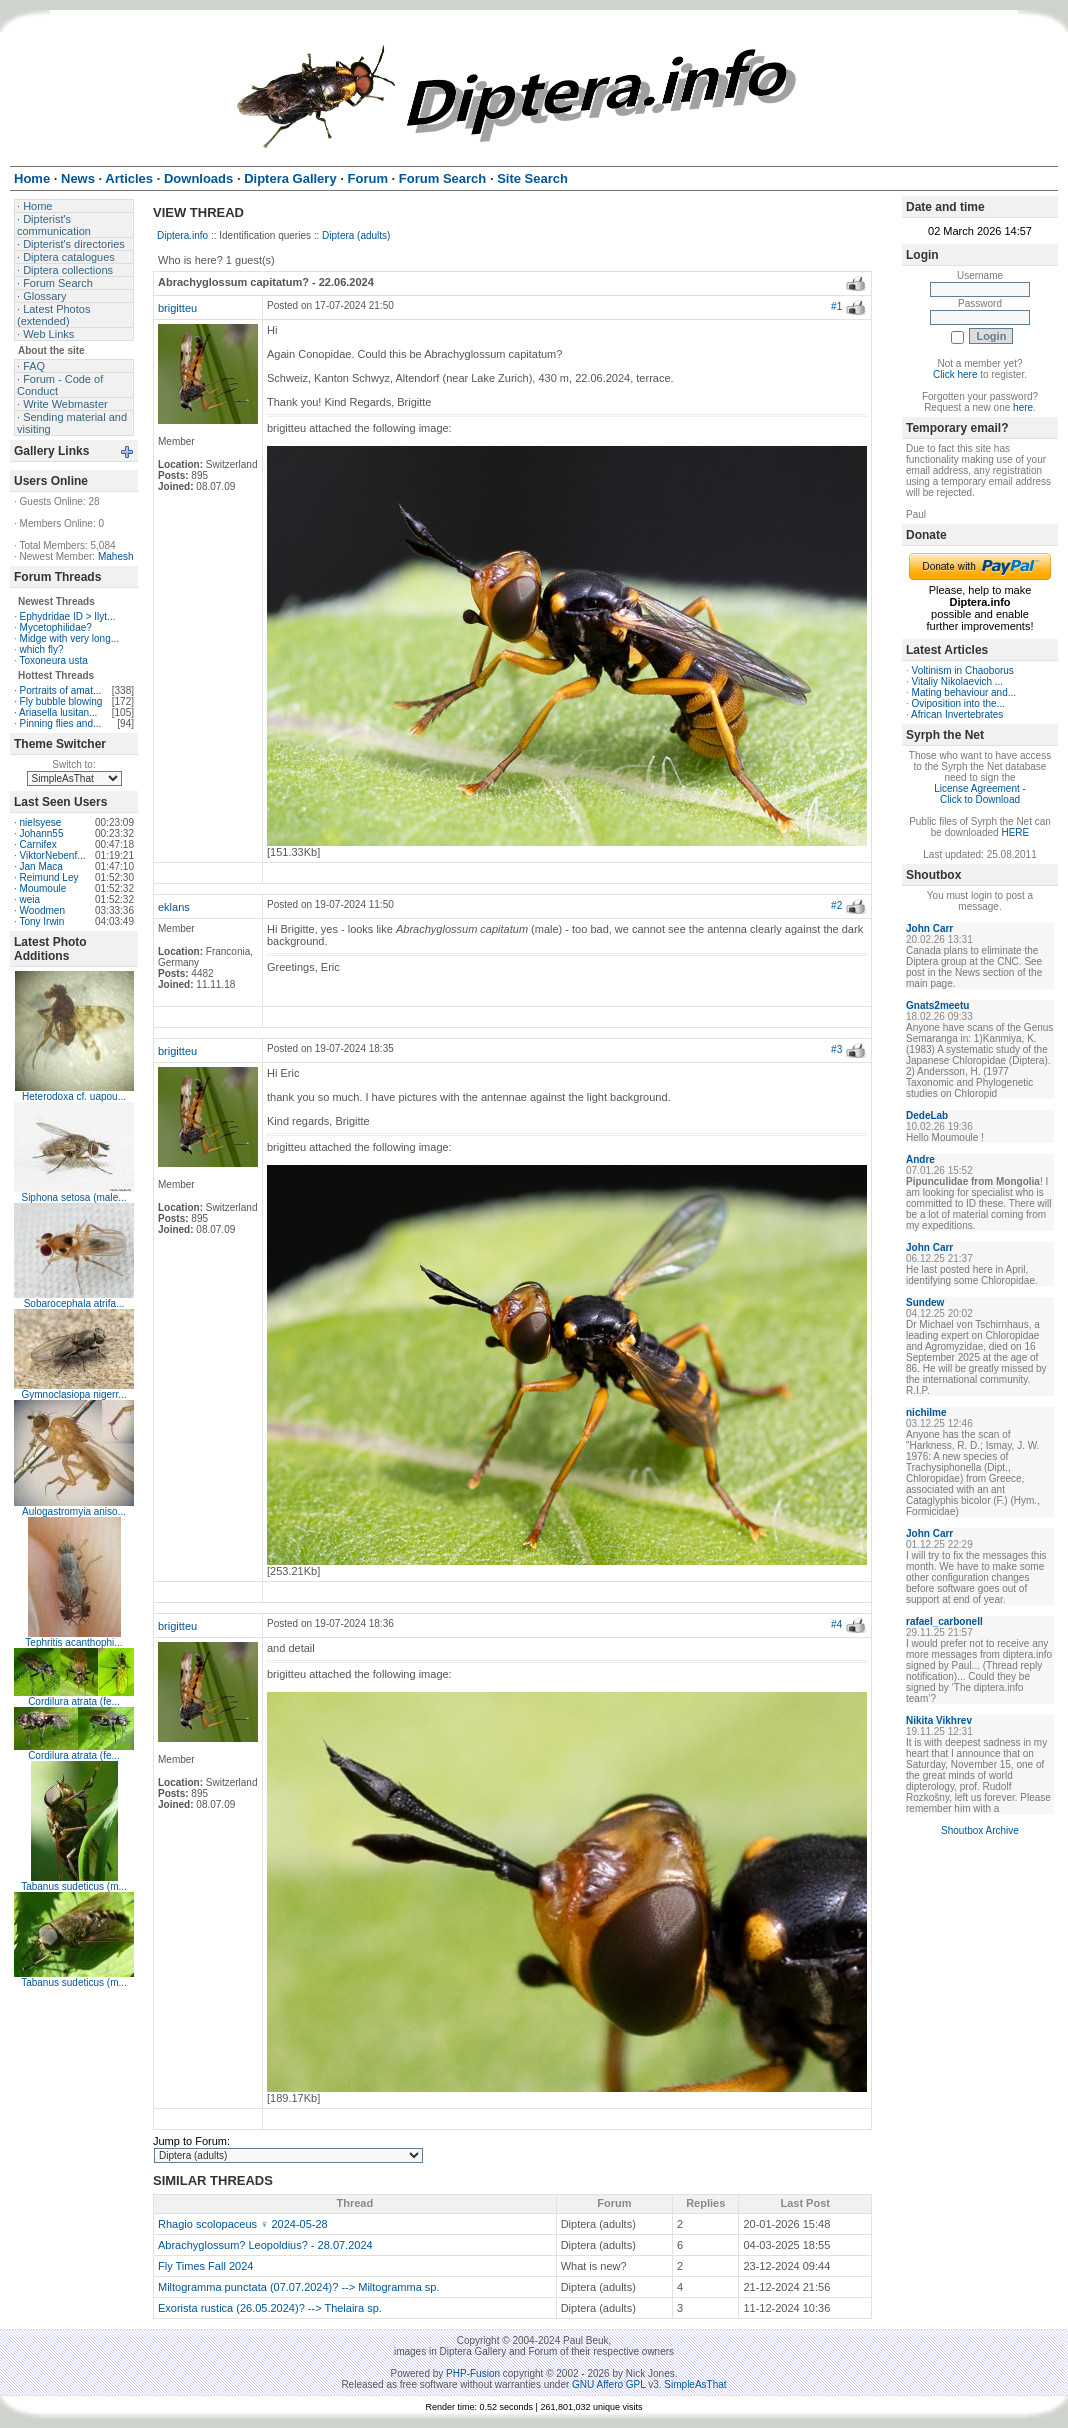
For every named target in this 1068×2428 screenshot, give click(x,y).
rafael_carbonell (944, 1621)
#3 (836, 1049)
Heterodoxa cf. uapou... (74, 1096)
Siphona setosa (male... (73, 1197)
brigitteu (177, 308)
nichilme (926, 1412)
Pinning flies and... (61, 723)
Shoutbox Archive (980, 1830)
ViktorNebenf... (53, 855)
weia (30, 899)
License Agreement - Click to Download (980, 794)
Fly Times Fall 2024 (205, 2266)
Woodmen (42, 910)
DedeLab (927, 1115)
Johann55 (42, 833)
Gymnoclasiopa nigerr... (73, 1394)
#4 (836, 1624)
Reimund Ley (49, 877)
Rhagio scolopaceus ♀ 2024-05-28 (243, 2224)
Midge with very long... (70, 638)
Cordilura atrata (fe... (74, 1701)
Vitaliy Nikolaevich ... (958, 681)
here (1023, 407)
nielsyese (41, 822)
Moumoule (43, 888)
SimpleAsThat (695, 2384)
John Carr (929, 928)
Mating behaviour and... (964, 692)
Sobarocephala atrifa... (74, 1303)
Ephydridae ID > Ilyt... (68, 616)
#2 (836, 905)
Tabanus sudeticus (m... (74, 1886)
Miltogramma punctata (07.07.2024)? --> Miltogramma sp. (299, 2287)
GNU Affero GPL (608, 2384)
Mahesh (116, 556)
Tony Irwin (41, 921)
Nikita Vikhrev (939, 1720)
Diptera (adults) (356, 235)
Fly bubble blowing (61, 701)
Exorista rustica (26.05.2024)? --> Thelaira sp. (270, 2308)
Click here (955, 374)
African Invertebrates (957, 714)
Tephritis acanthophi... (73, 1642)
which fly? (42, 649)
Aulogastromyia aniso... (74, 1511)
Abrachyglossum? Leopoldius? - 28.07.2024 (265, 2245)
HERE (1015, 832)
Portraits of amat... (61, 690)
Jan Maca (41, 866)
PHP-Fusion (473, 2373)
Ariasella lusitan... (58, 712)
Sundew (925, 1302)
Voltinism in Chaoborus (963, 670)
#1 (836, 306)
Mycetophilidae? (56, 627)
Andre (920, 1159)
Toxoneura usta (53, 660)
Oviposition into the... (958, 703)
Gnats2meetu (937, 1005)
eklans (174, 907)
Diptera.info (182, 235)
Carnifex (38, 844)
